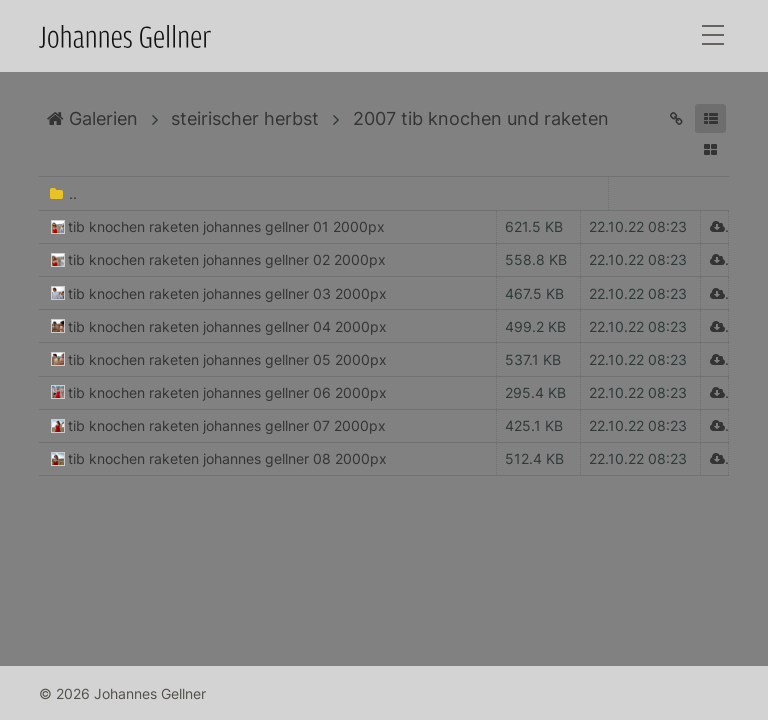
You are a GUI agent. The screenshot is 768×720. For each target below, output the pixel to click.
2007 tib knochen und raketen (481, 118)
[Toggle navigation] (713, 36)
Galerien (92, 118)
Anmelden (18, 702)
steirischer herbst (245, 118)
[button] (710, 118)
